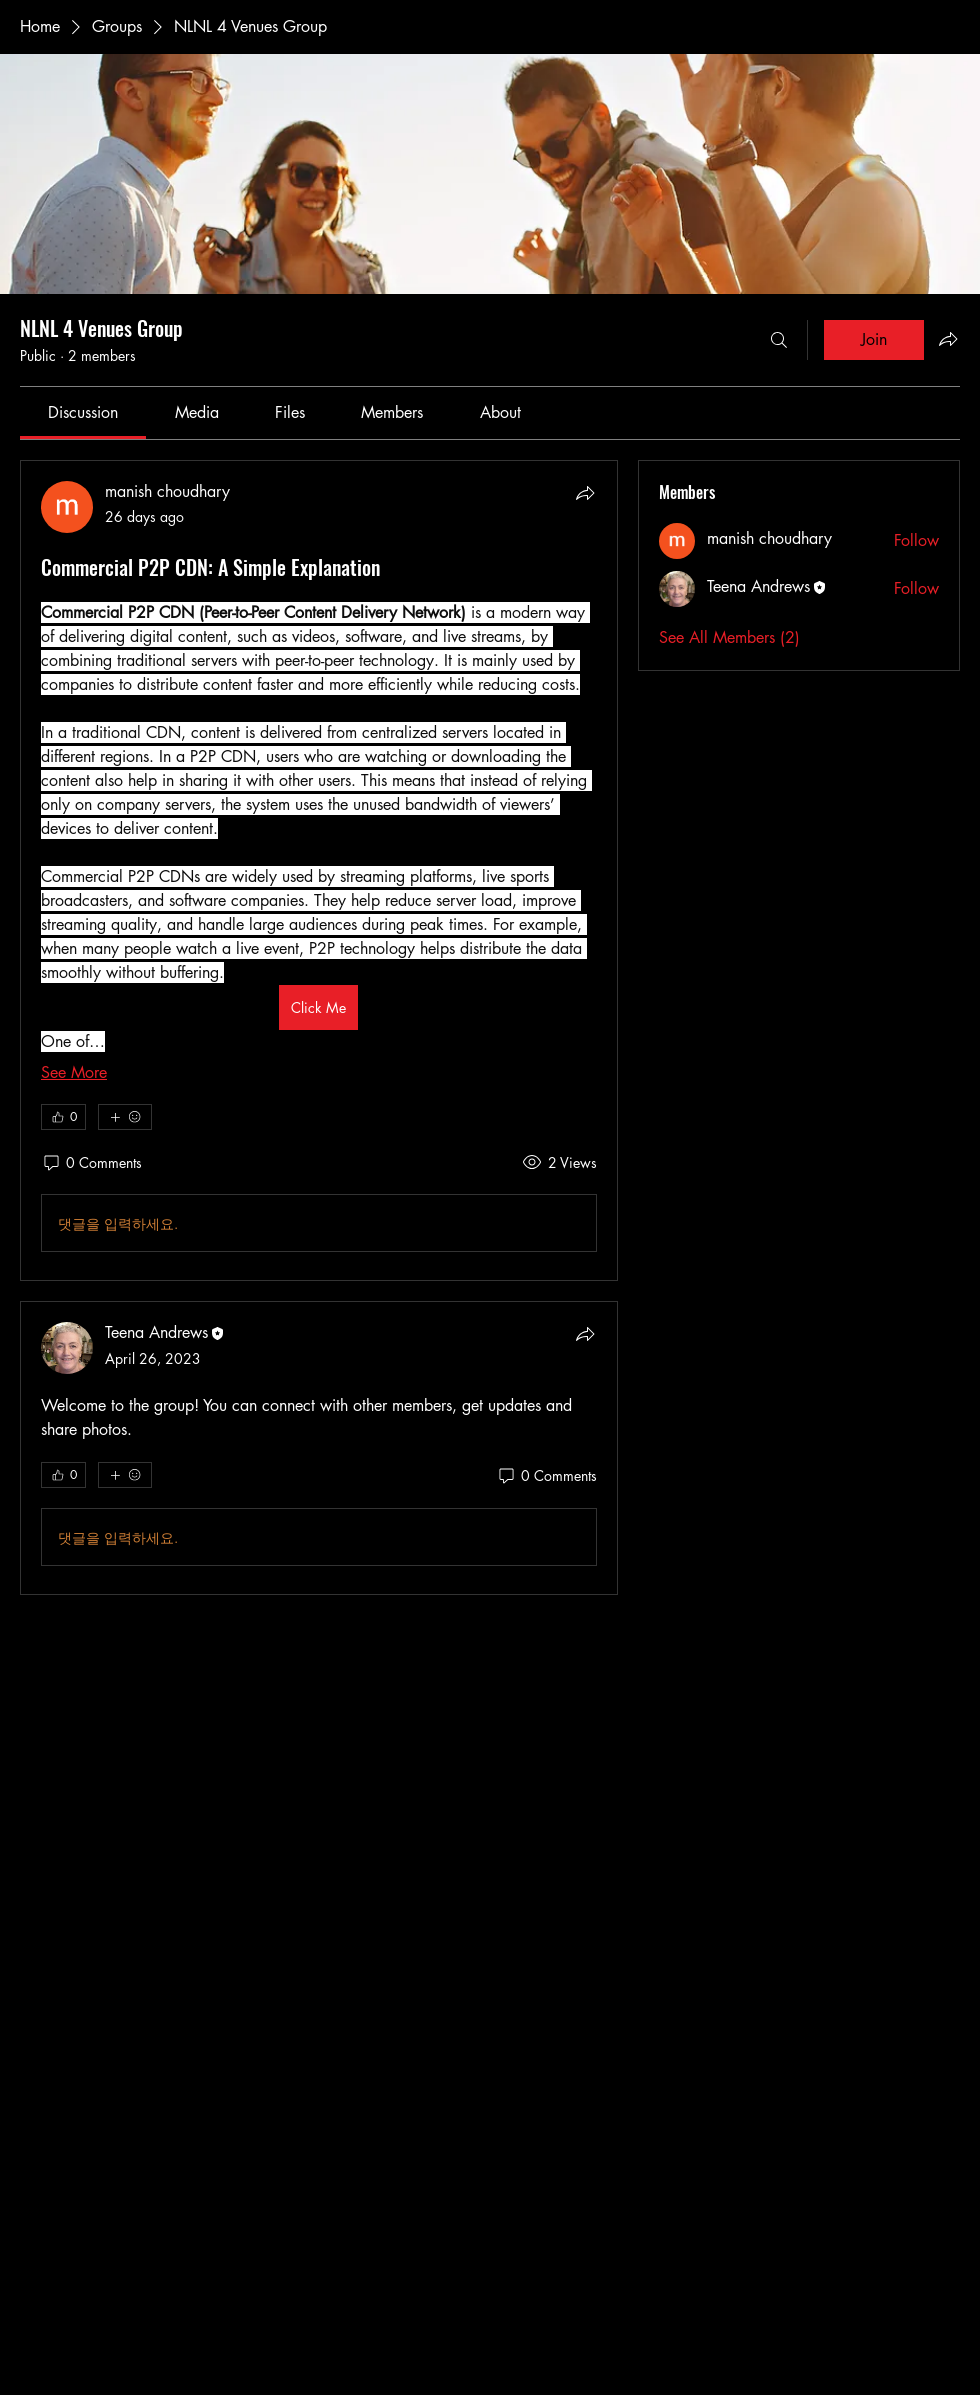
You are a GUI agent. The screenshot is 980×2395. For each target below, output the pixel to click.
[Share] (585, 493)
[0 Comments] (91, 1163)
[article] (319, 870)
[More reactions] (125, 1117)
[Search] (779, 340)
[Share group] (948, 339)
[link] (83, 412)
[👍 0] (63, 1117)
